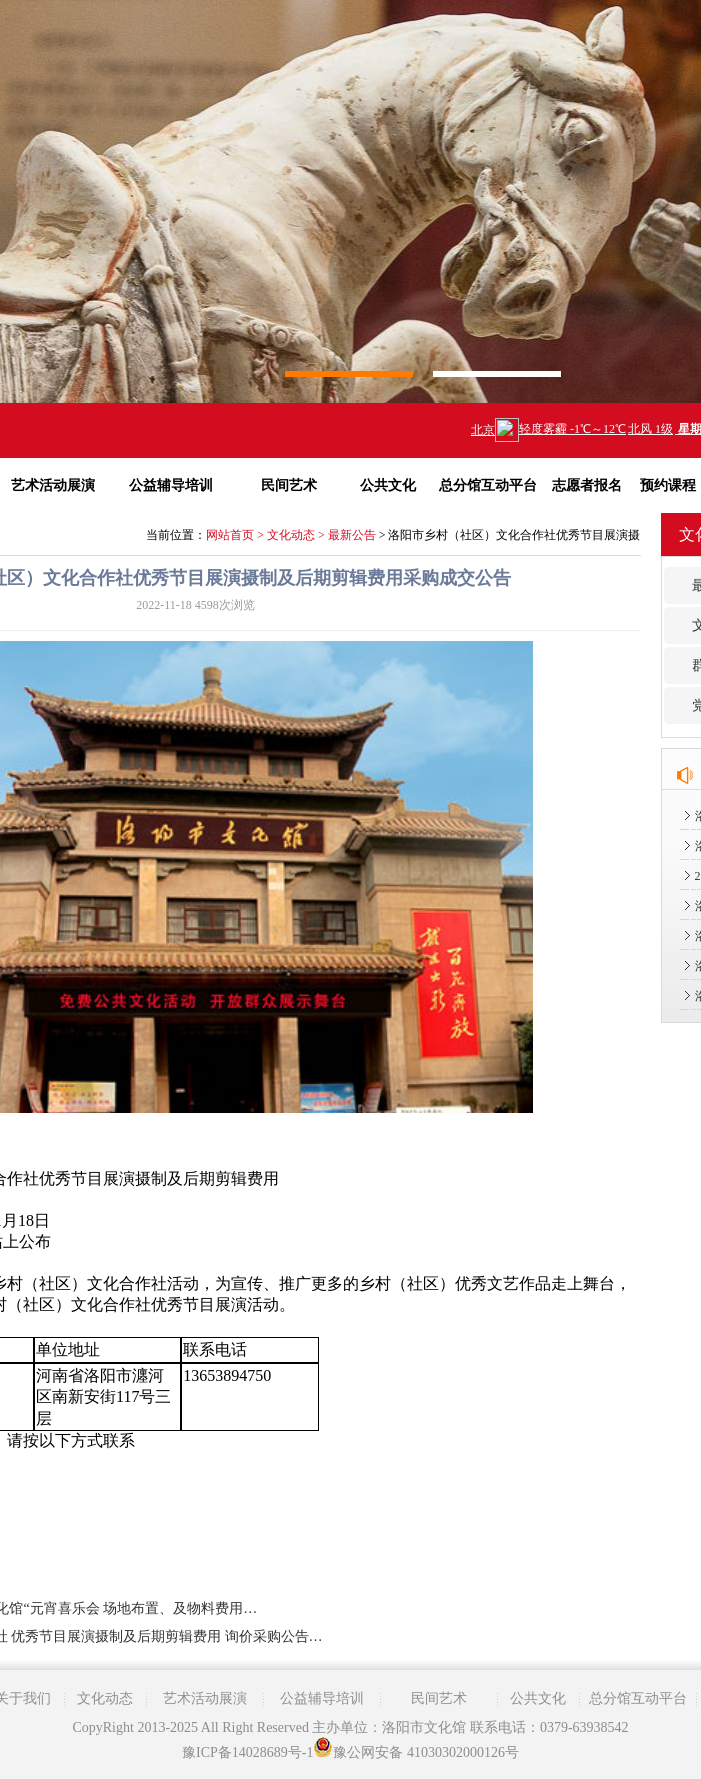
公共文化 (388, 485)
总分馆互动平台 (488, 485)
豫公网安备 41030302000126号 (416, 1752)
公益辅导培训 (171, 485)
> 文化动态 (284, 535)
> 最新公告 (345, 535)
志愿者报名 (587, 485)
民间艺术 (289, 485)
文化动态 (105, 1698)
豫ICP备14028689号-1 (247, 1752)
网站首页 (230, 535)
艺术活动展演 (205, 1698)
